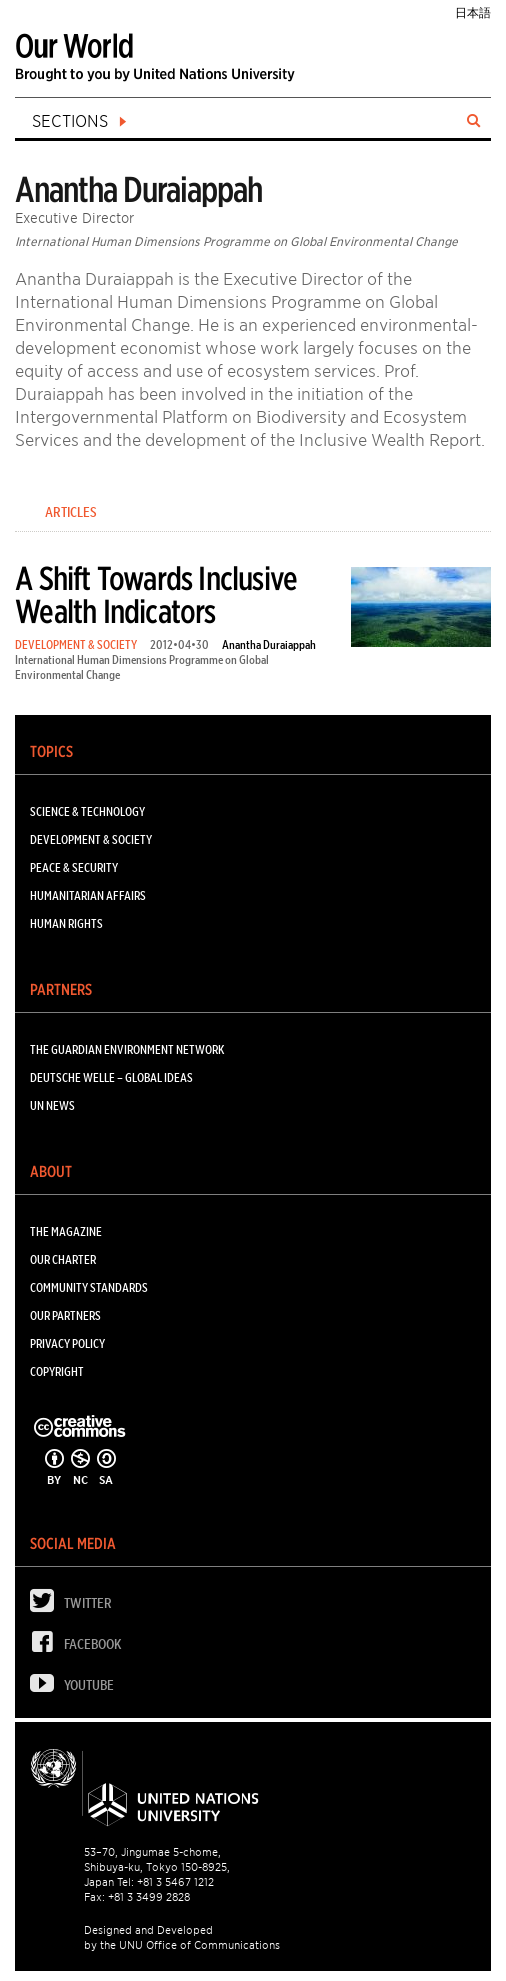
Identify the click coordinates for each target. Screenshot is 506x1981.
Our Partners (65, 1315)
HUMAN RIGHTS (66, 923)
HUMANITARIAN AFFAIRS (88, 895)
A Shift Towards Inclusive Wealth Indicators (156, 595)
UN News (52, 1105)
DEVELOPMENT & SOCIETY (76, 644)
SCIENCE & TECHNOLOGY (87, 811)
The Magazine (66, 1231)
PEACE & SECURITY (74, 867)
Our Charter (63, 1259)
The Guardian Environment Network (127, 1049)
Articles (71, 512)
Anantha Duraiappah (269, 644)
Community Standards (89, 1287)
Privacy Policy (67, 1343)
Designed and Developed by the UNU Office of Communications (182, 1937)
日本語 (473, 12)
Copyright (57, 1371)
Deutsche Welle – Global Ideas (111, 1077)
